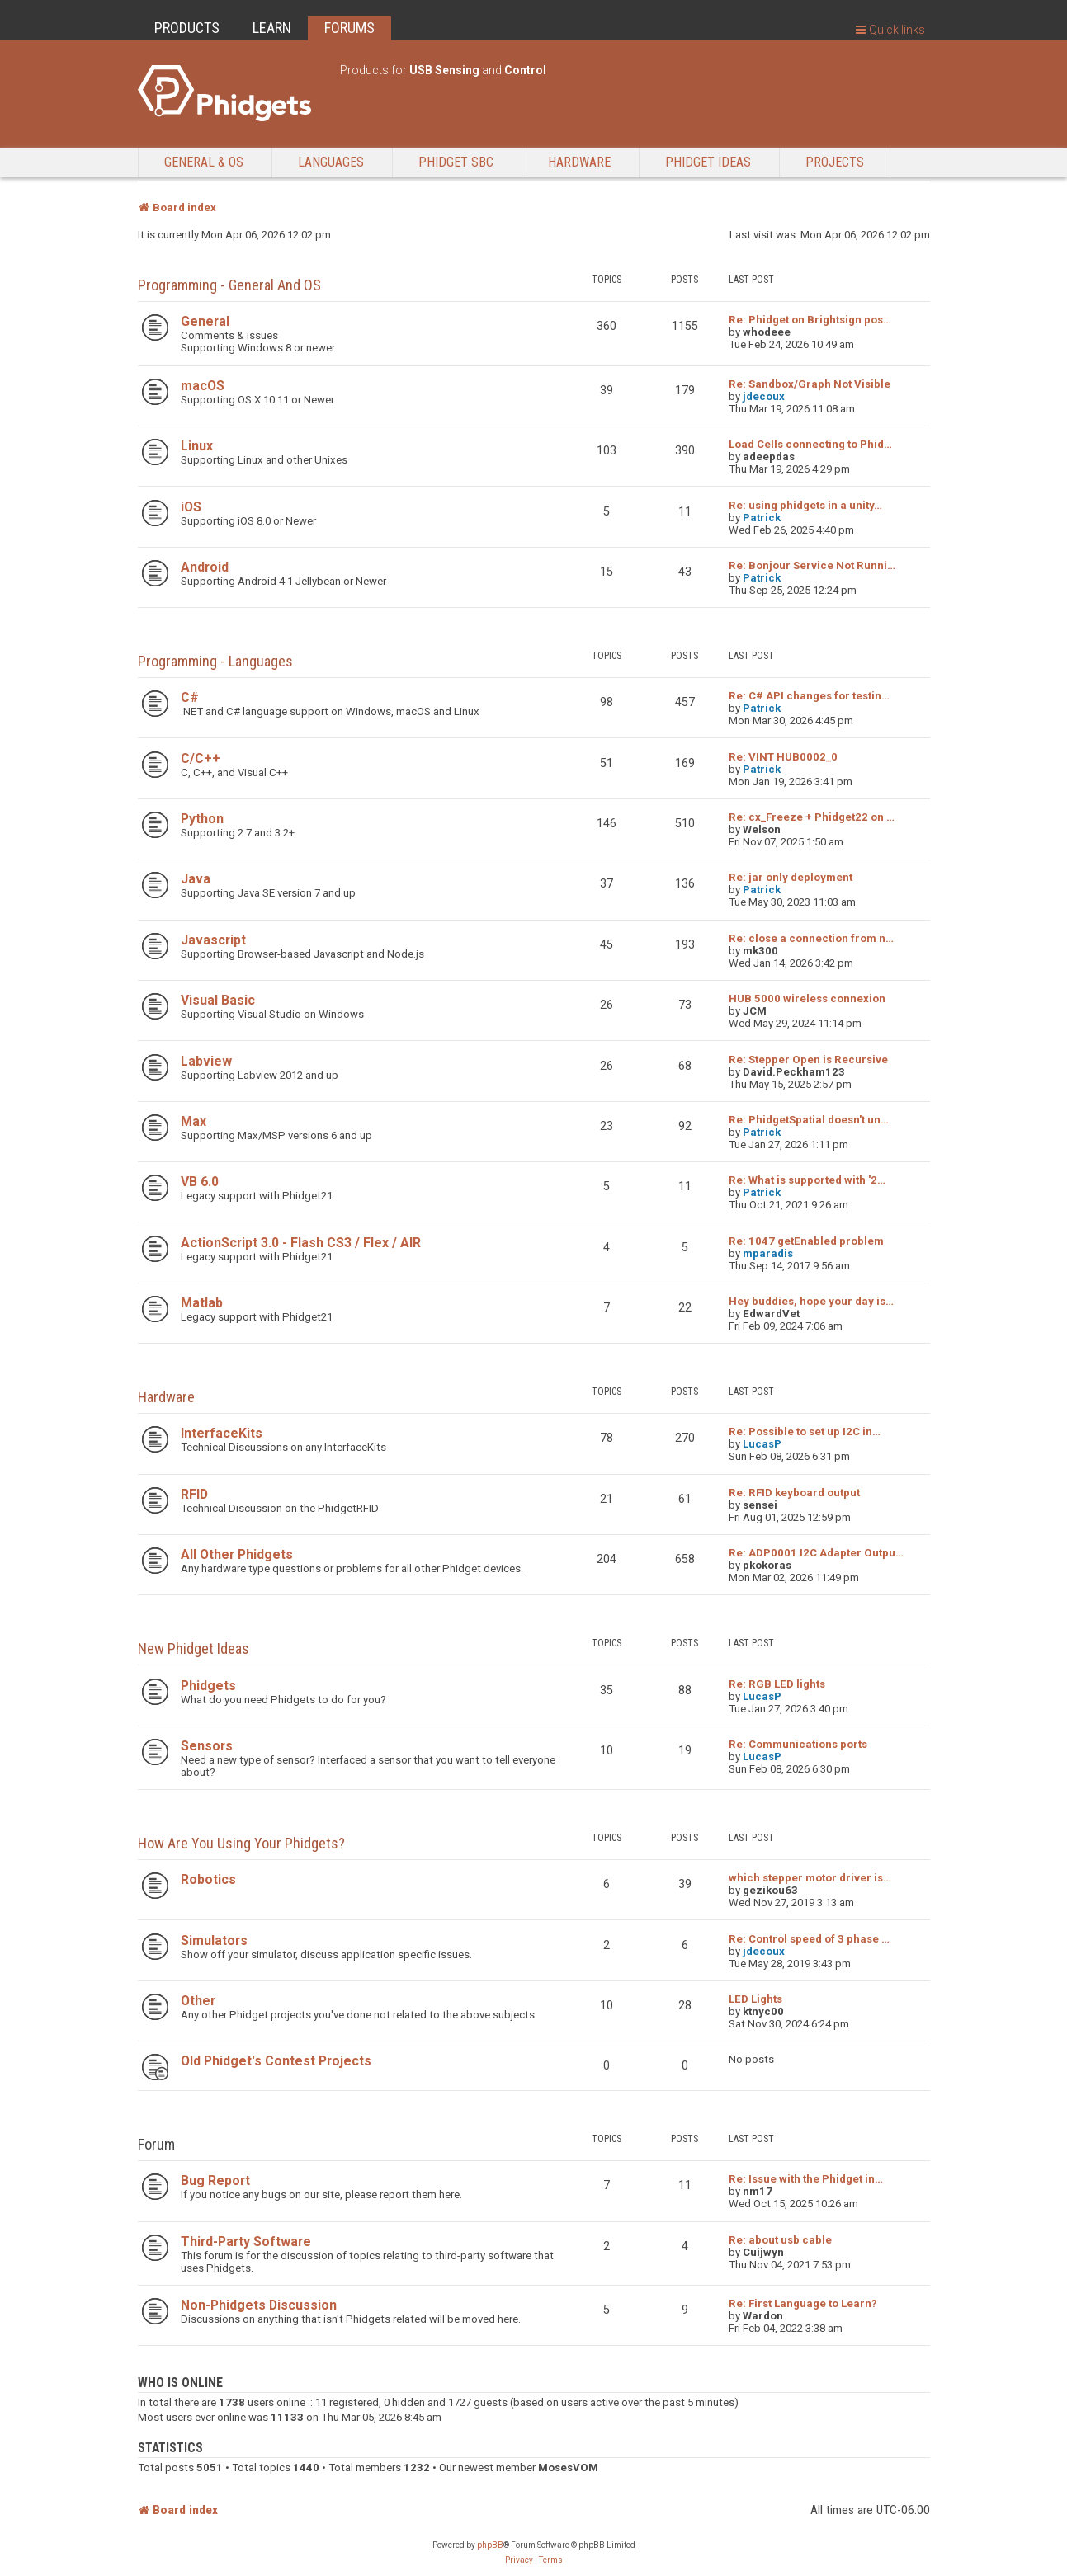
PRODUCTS (187, 27)
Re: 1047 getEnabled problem (806, 1241)
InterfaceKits (221, 1433)
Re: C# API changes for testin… (809, 696)
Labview (206, 1061)
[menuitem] (519, 2560)
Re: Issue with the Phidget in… (806, 2179)
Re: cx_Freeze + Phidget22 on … (812, 817)
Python (202, 818)
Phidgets (208, 1685)
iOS (191, 507)
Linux (197, 446)
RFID (194, 1494)
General (205, 321)
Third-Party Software (246, 2241)
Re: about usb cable (780, 2240)
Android (205, 567)
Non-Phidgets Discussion (259, 2305)
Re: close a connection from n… (811, 938)
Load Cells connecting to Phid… (810, 444)
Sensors (207, 1746)
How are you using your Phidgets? (241, 1843)
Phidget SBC (455, 162)
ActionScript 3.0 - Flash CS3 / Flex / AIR (301, 1242)
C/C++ (200, 758)
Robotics (208, 1879)
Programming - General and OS (229, 285)
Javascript (213, 940)
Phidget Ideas (708, 162)
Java (195, 879)
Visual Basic (218, 1000)
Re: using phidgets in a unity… (805, 505)
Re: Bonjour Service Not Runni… (812, 565)
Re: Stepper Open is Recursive (808, 1059)
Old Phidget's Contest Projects (276, 2061)
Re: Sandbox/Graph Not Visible (809, 384)
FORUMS (349, 27)
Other (198, 2001)
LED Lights (755, 1999)
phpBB (490, 2545)
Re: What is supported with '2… (807, 1180)
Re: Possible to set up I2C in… (805, 1431)
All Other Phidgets (237, 1554)
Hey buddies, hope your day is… (811, 1301)
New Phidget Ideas (193, 1648)
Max (193, 1121)
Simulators (214, 1940)
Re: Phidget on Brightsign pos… (810, 319)
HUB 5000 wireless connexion (807, 998)
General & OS (203, 162)
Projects (834, 162)
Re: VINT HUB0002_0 (783, 757)
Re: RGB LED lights (777, 1684)
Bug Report (215, 2180)
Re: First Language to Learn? (803, 2303)
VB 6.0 (200, 1181)
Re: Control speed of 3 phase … (809, 1939)
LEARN (272, 27)
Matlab (202, 1303)
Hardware (579, 162)
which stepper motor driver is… (810, 1878)
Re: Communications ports (798, 1744)
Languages (331, 162)
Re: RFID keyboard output (794, 1492)
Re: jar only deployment (790, 877)
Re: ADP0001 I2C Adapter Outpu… (816, 1553)
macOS (202, 385)
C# (190, 697)
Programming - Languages (215, 661)
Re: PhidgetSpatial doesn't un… (809, 1120)
